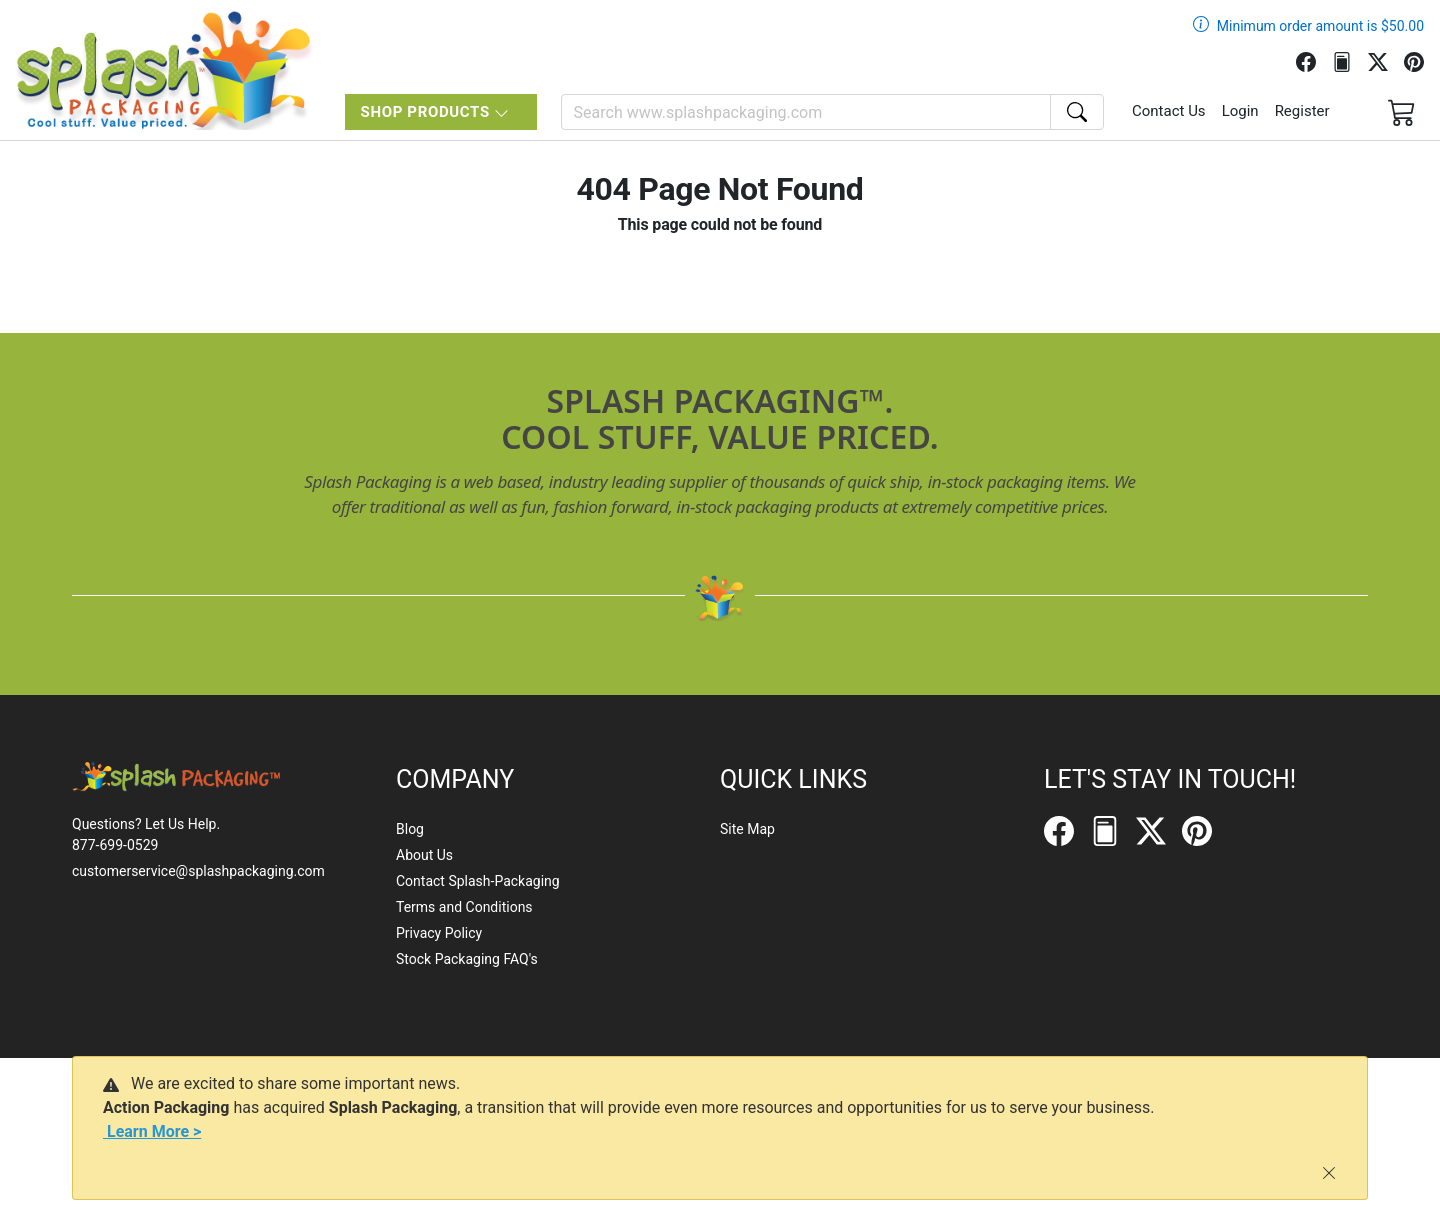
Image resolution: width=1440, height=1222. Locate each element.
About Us (424, 855)
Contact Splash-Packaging (478, 881)
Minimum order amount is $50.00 (1320, 26)
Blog (410, 829)
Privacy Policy (439, 933)
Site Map (747, 829)
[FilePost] (1350, 60)
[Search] (806, 112)
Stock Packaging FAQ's (467, 959)
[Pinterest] (1422, 60)
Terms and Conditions (464, 907)
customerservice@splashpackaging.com (198, 871)
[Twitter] (1386, 60)
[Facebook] (1314, 60)
